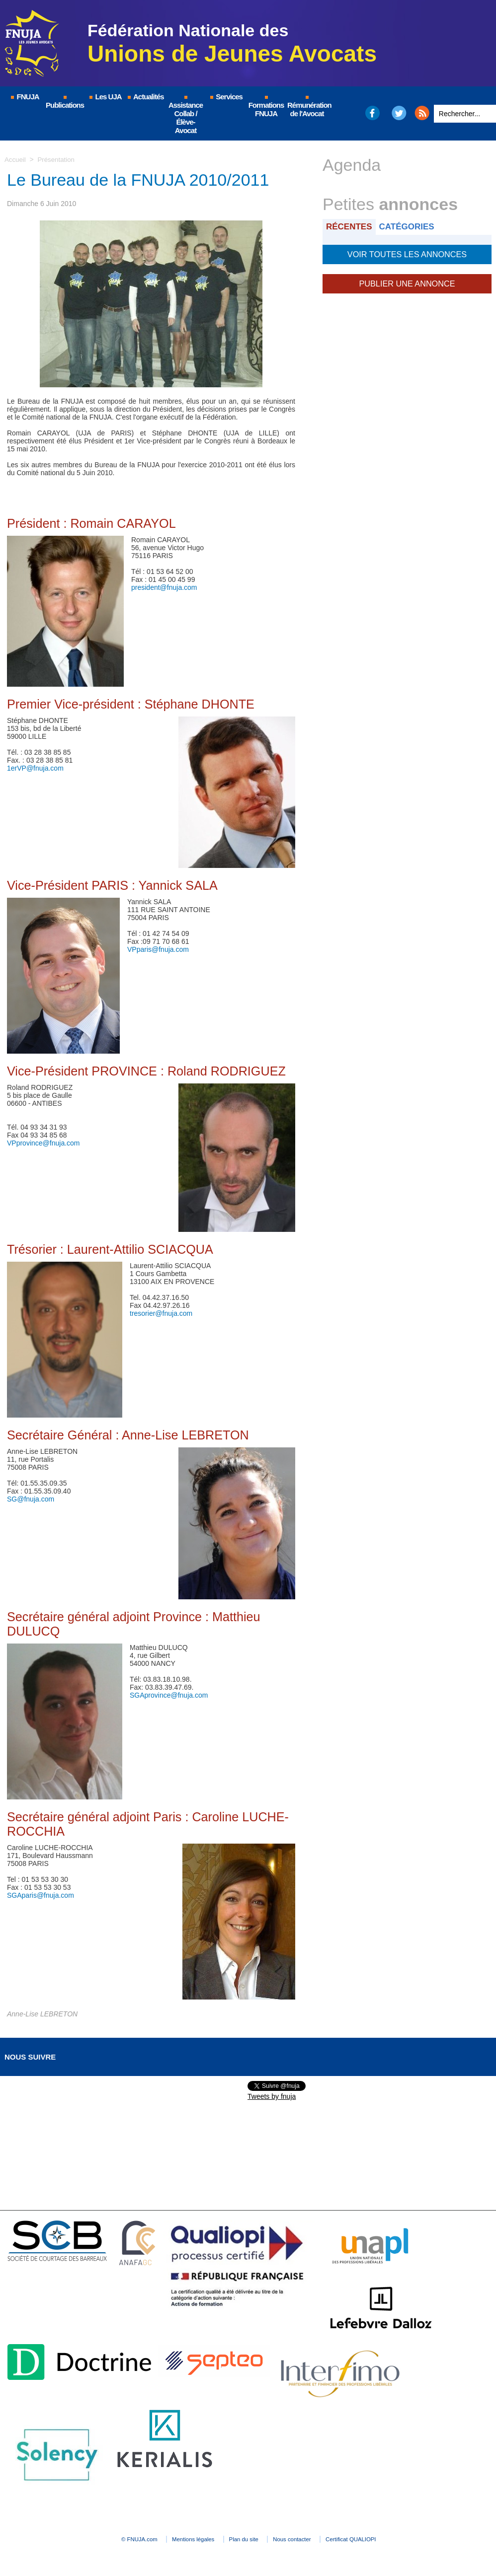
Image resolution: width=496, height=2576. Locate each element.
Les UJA (104, 96)
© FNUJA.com (108, 2539)
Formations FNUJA (266, 107)
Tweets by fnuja (272, 2096)
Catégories (411, 226)
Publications (65, 102)
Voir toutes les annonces (406, 253)
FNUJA (24, 96)
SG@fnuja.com (30, 1499)
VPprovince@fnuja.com (43, 1143)
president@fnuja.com (164, 587)
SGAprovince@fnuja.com (169, 1695)
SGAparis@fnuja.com (40, 1895)
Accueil (15, 159)
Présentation (58, 159)
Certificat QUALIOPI (385, 2539)
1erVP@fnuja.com (35, 768)
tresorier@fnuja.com (161, 1313)
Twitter (399, 113)
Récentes (351, 226)
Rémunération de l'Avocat (307, 107)
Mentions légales (178, 2539)
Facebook (372, 113)
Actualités (145, 96)
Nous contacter (310, 2539)
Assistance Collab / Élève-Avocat (185, 115)
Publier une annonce (407, 281)
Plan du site (245, 2539)
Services (226, 96)
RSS (421, 113)
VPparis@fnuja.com (158, 949)
